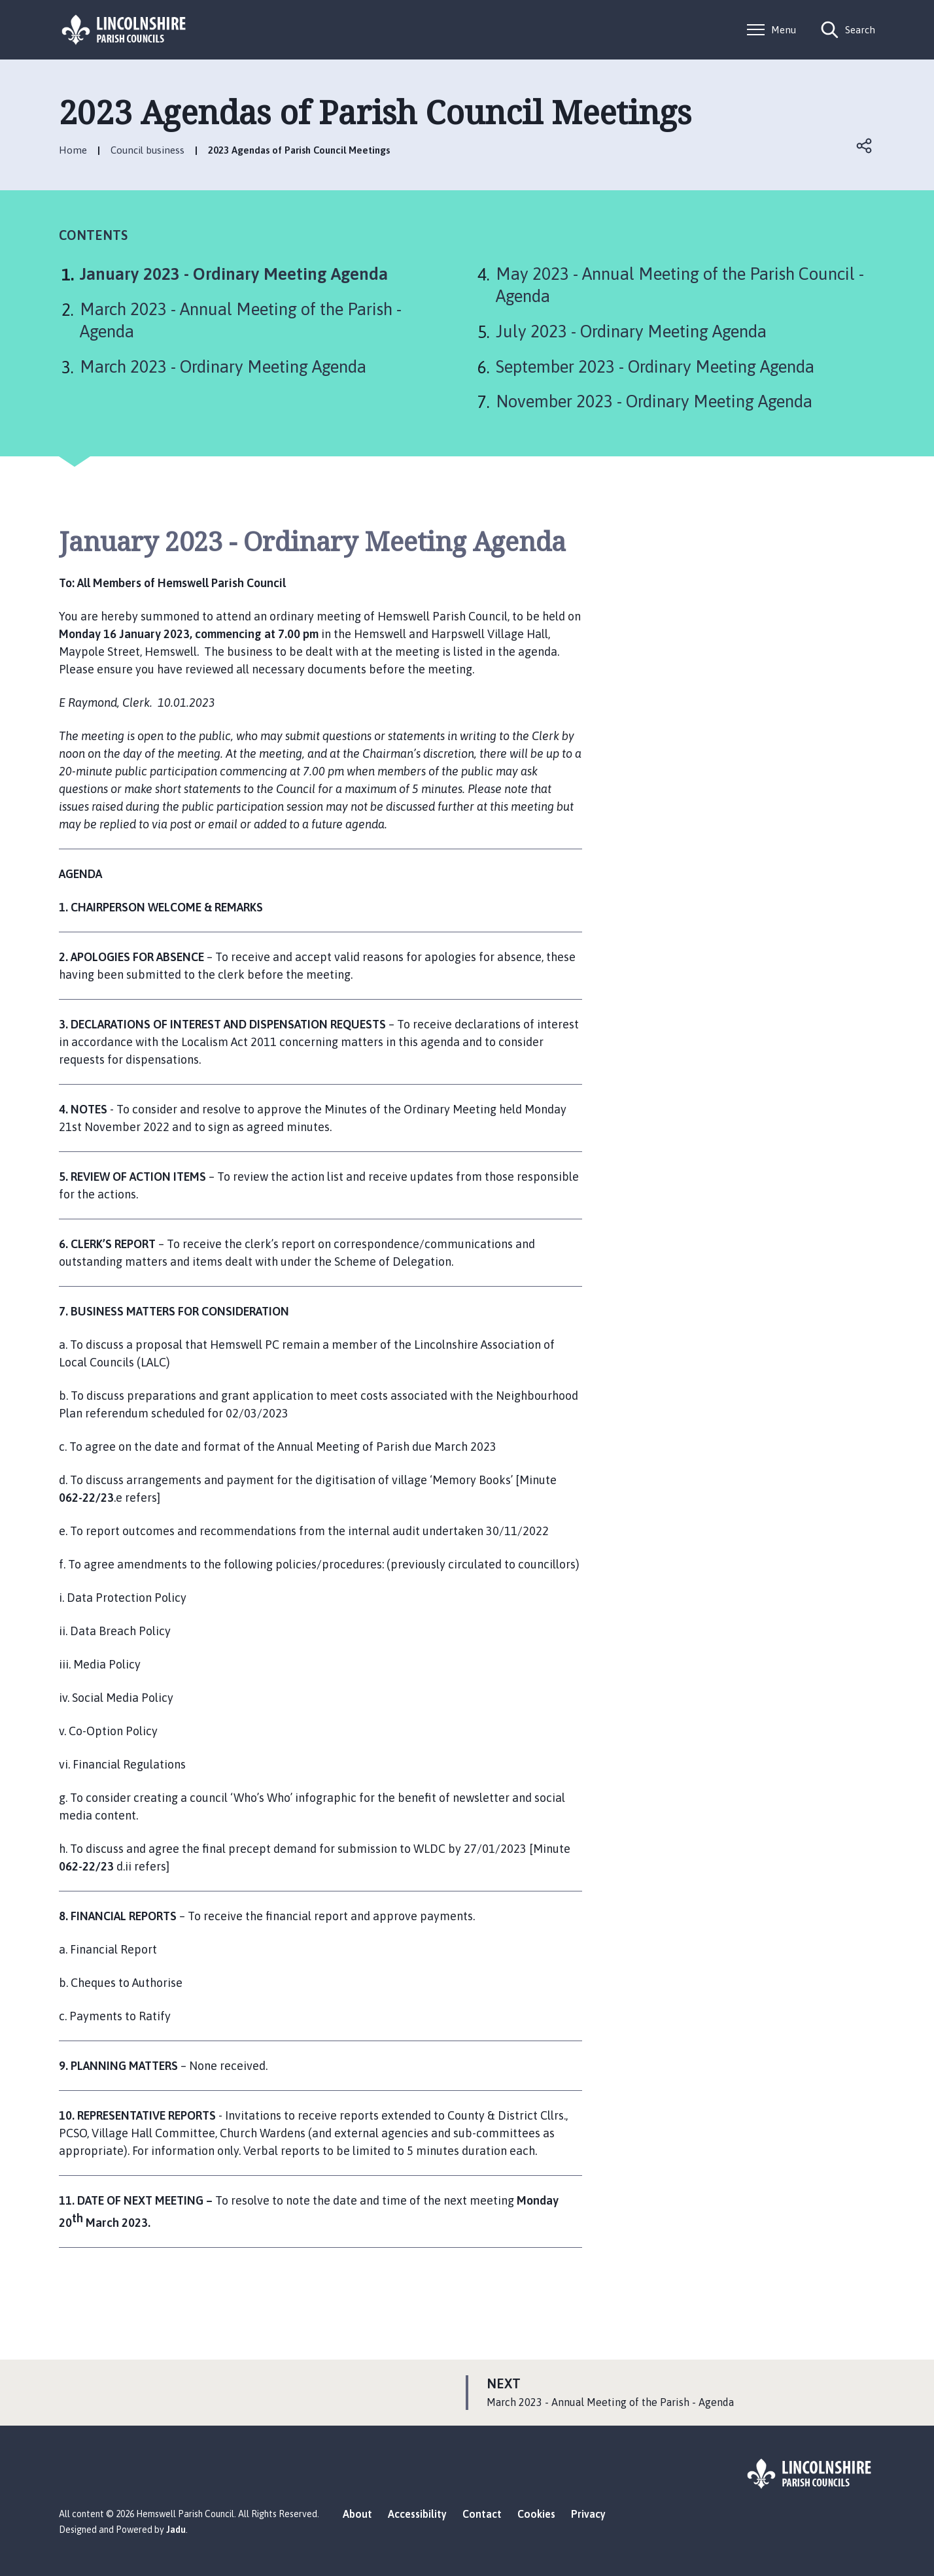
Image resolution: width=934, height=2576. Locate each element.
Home (73, 150)
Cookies (536, 2514)
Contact (482, 2514)
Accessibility (417, 2514)
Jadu (176, 2529)
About (357, 2514)
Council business (147, 150)
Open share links (864, 146)
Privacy (588, 2514)
